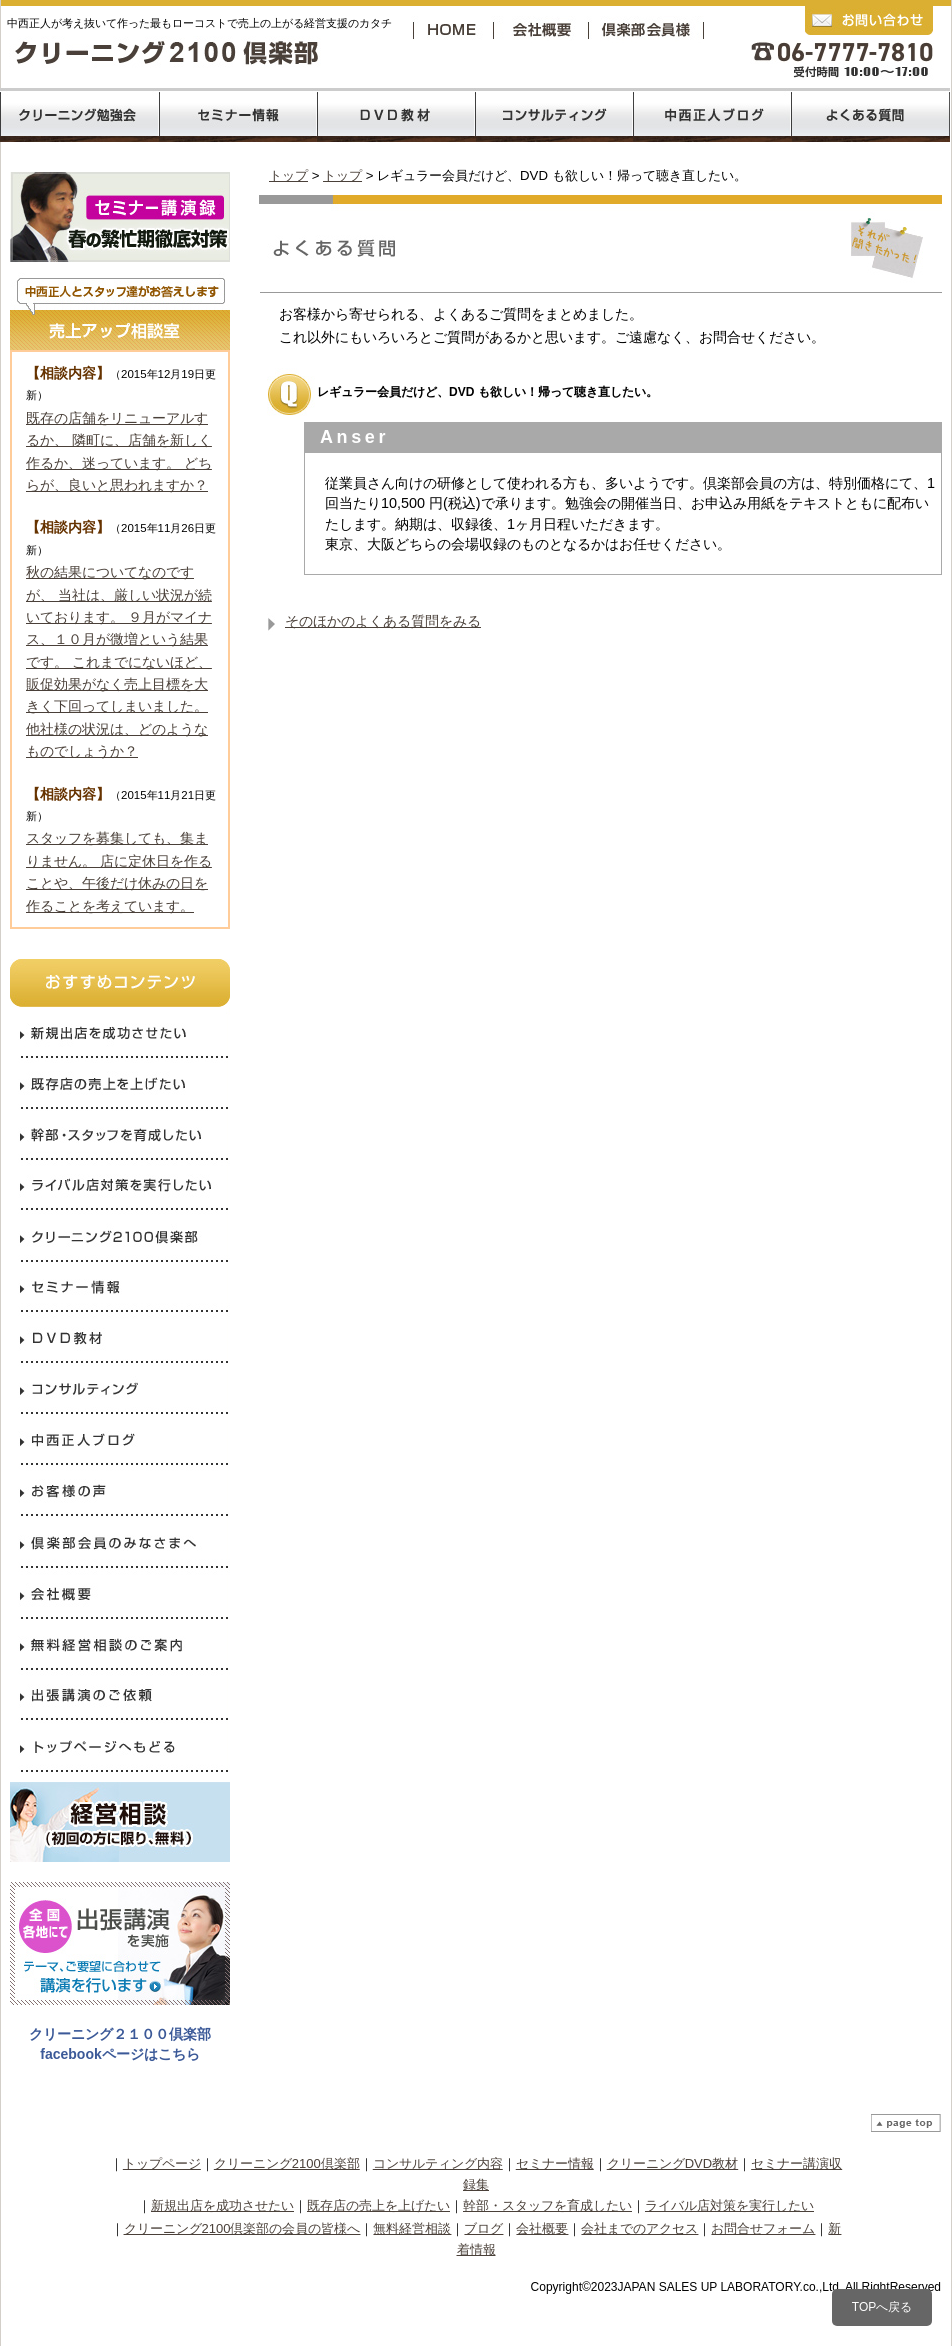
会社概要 (546, 29)
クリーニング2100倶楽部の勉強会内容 (79, 115)
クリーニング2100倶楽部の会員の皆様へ (242, 2228)
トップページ (162, 2163)
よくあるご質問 (871, 115)
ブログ (483, 2228)
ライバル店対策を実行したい (729, 2205)
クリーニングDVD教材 (672, 2163)
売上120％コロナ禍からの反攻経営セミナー (237, 115)
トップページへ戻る (455, 29)
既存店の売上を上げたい (378, 2205)
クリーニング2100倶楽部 (650, 29)
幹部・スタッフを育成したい (547, 2205)
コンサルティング (555, 115)
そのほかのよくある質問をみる (383, 621)
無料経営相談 (412, 2228)
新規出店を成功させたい (222, 2205)
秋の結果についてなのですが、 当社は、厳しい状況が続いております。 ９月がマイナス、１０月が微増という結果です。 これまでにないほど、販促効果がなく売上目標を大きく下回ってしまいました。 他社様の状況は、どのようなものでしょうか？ (119, 661)
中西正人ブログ (713, 115)
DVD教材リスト (396, 115)
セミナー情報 (555, 2163)
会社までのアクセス (639, 2228)
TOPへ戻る (882, 2307)
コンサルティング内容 (438, 2163)
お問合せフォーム (763, 2228)
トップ (288, 175)
